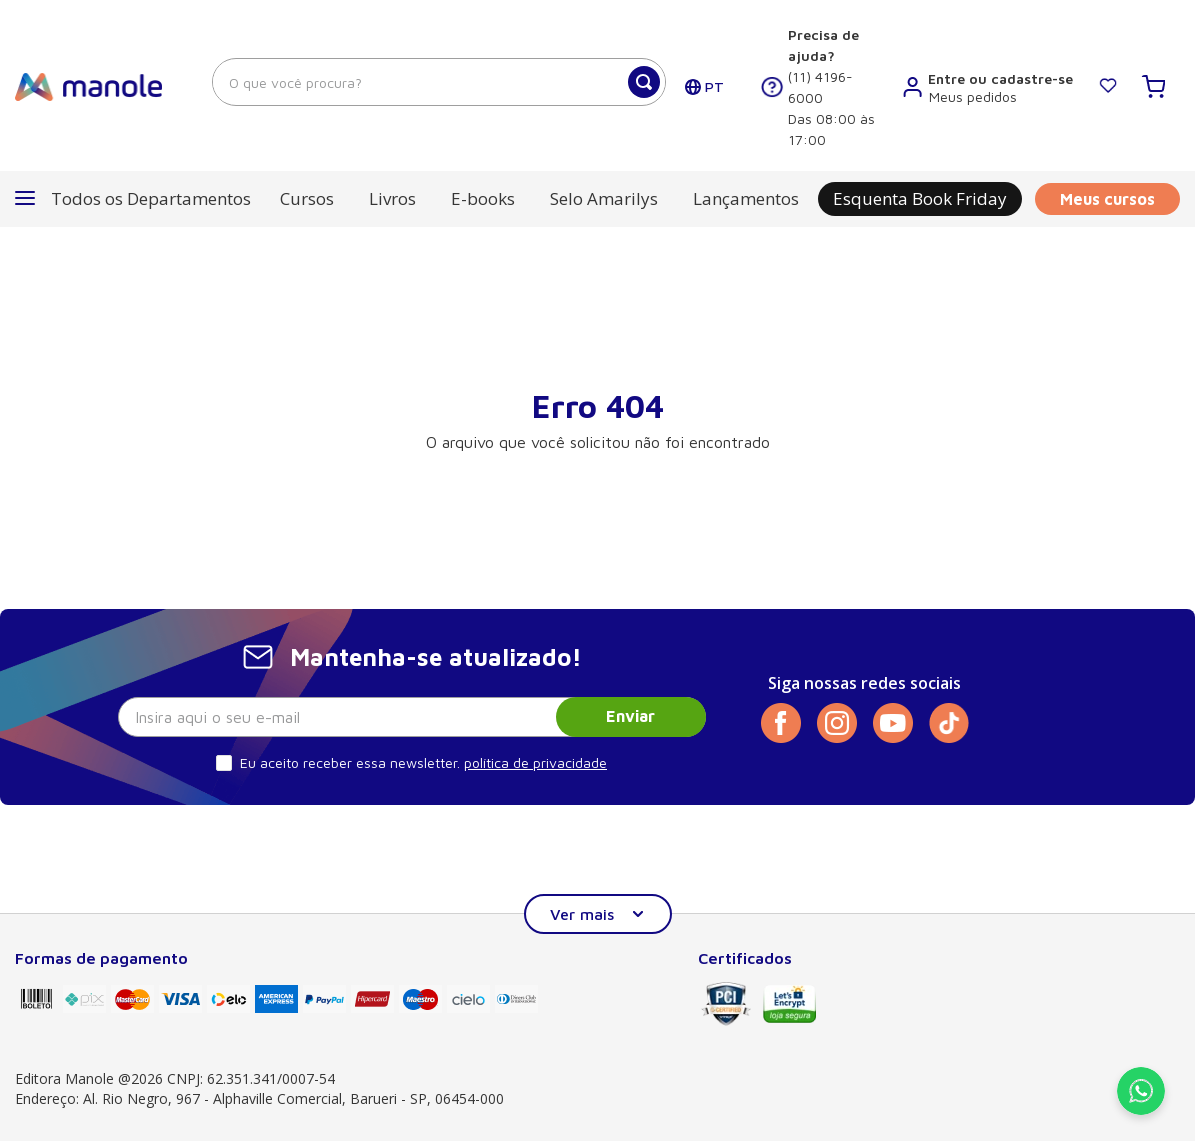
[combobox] (439, 82)
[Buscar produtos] (644, 82)
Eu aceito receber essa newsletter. (350, 762)
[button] (133, 199)
